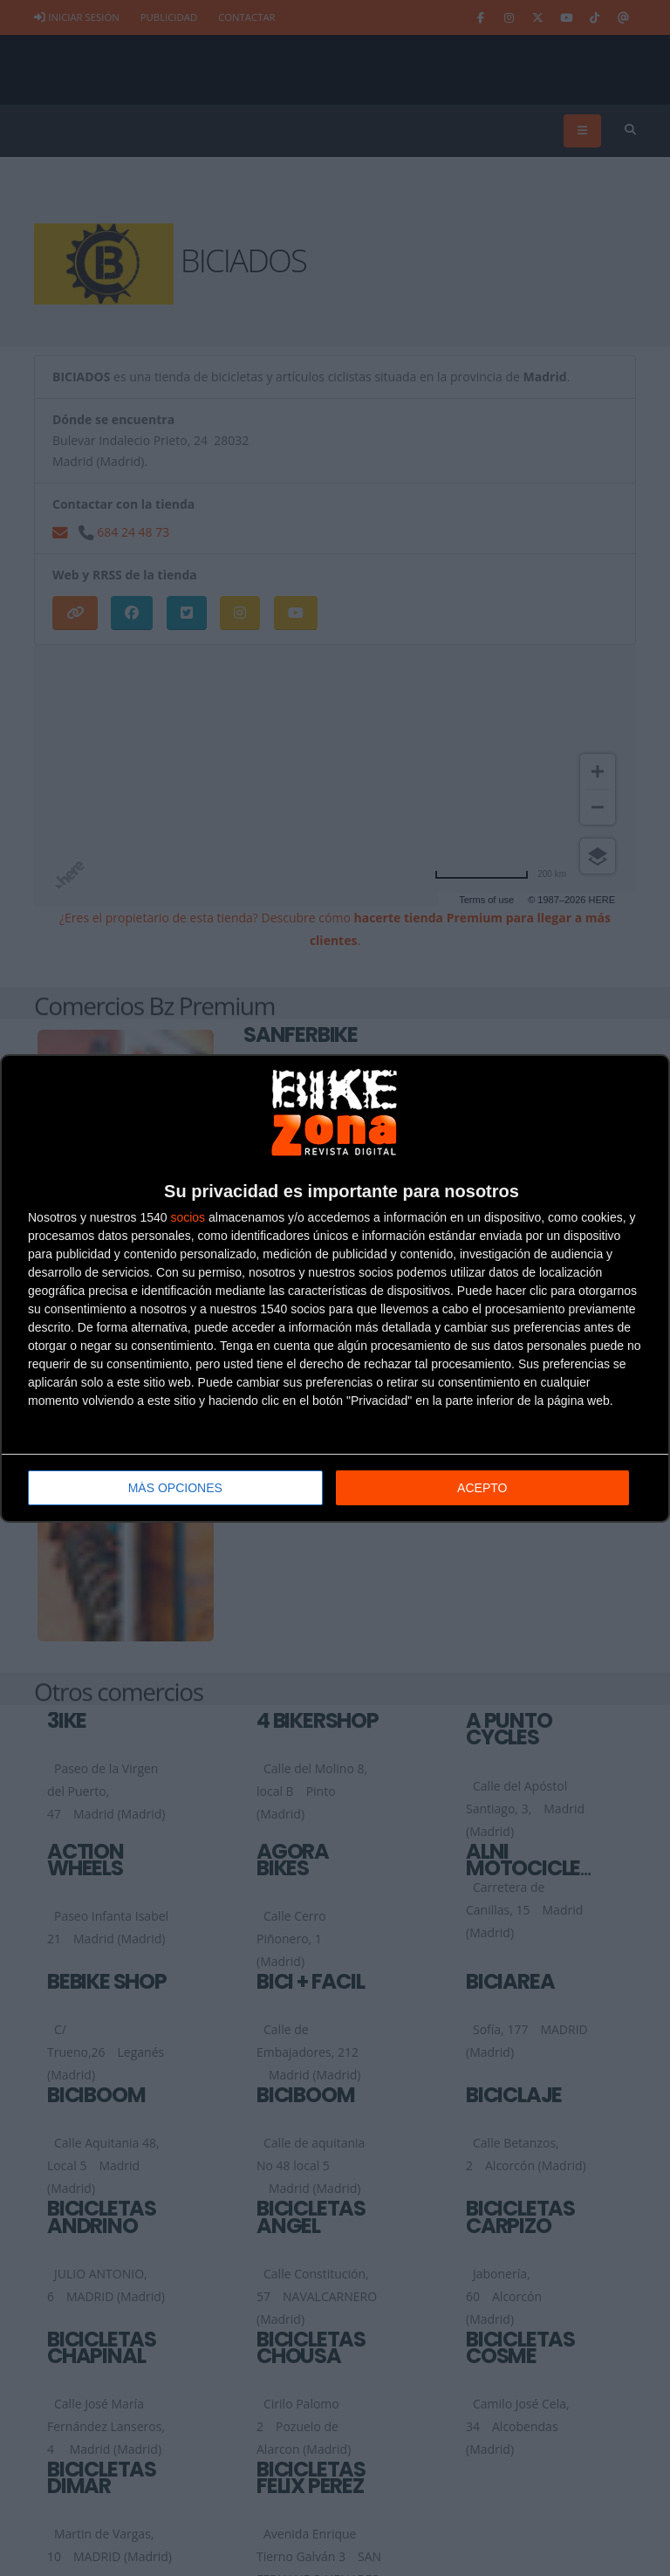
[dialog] (335, 1288)
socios (187, 1217)
